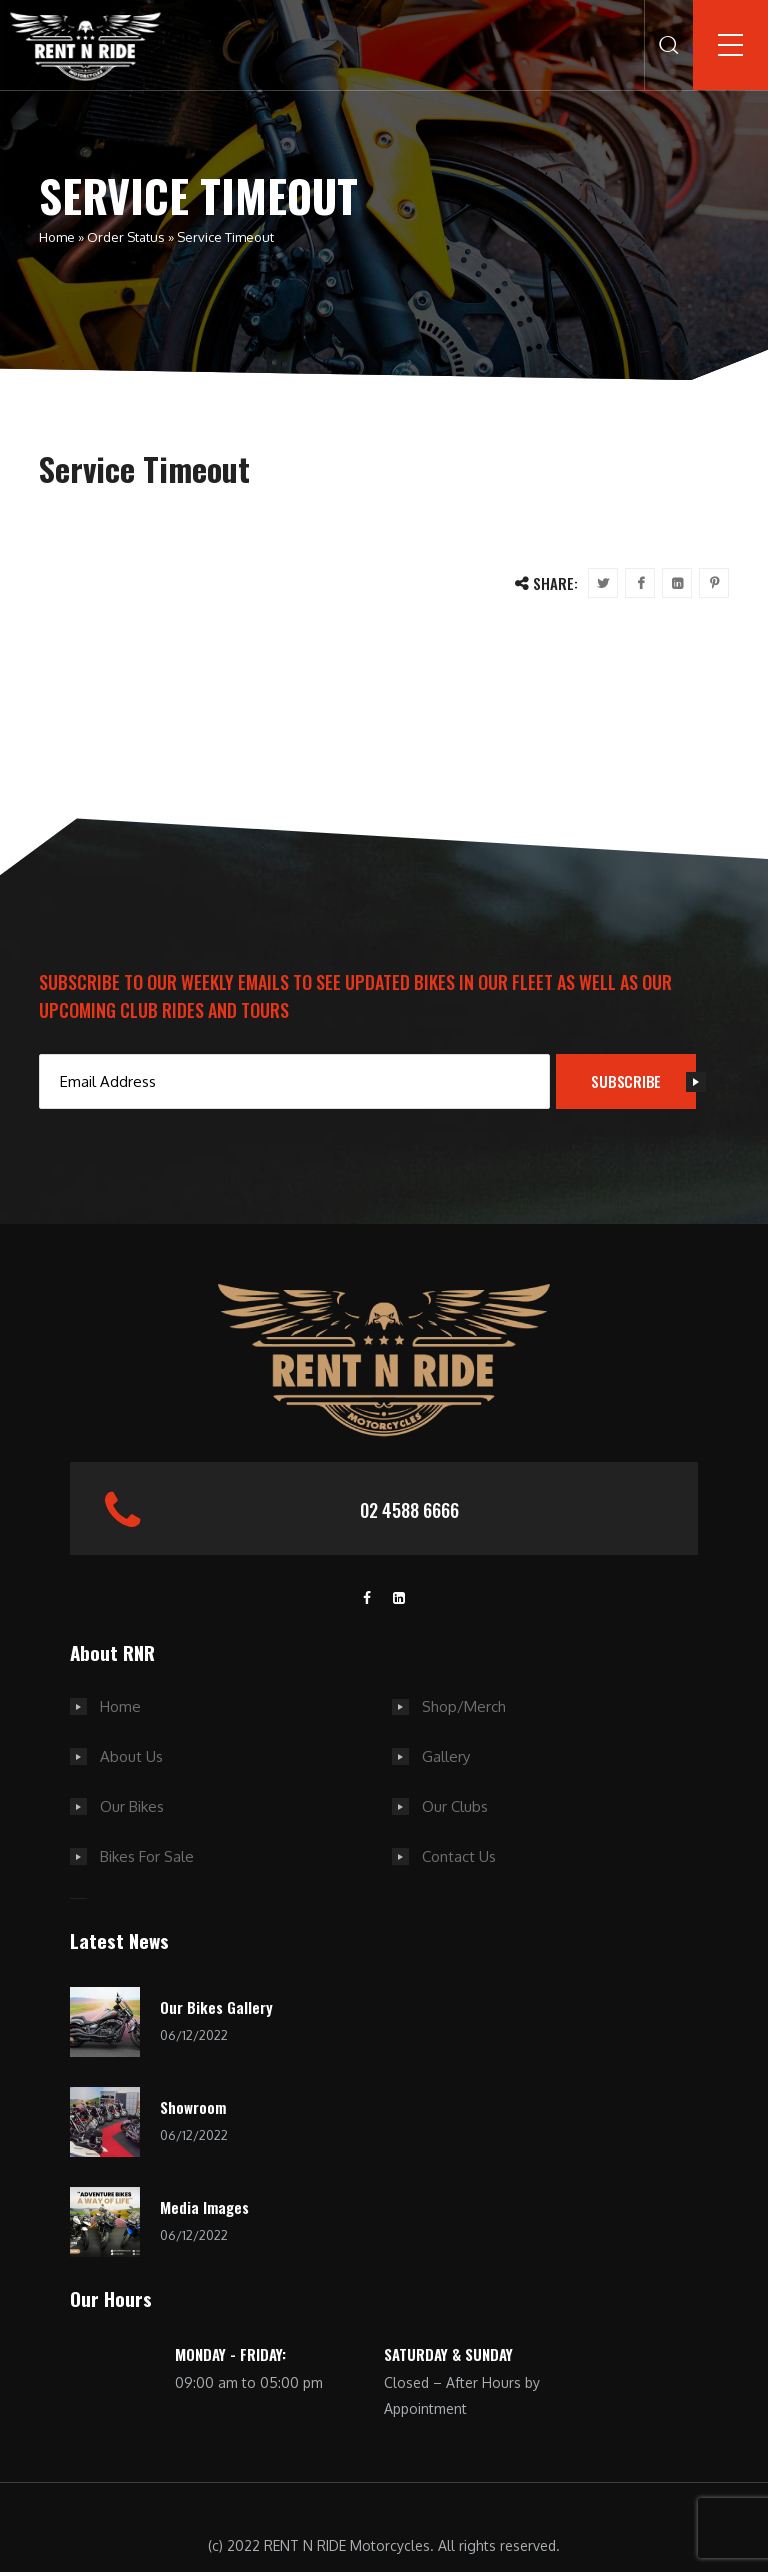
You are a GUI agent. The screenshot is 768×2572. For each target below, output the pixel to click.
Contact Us (459, 1856)
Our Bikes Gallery (216, 2007)
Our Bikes (132, 1806)
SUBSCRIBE (643, 1081)
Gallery (446, 1756)
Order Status (126, 237)
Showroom (193, 2107)
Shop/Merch (464, 1706)
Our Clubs (455, 1806)
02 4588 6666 (409, 1510)
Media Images (204, 2207)
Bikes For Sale (147, 1856)
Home (57, 237)
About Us (131, 1756)
